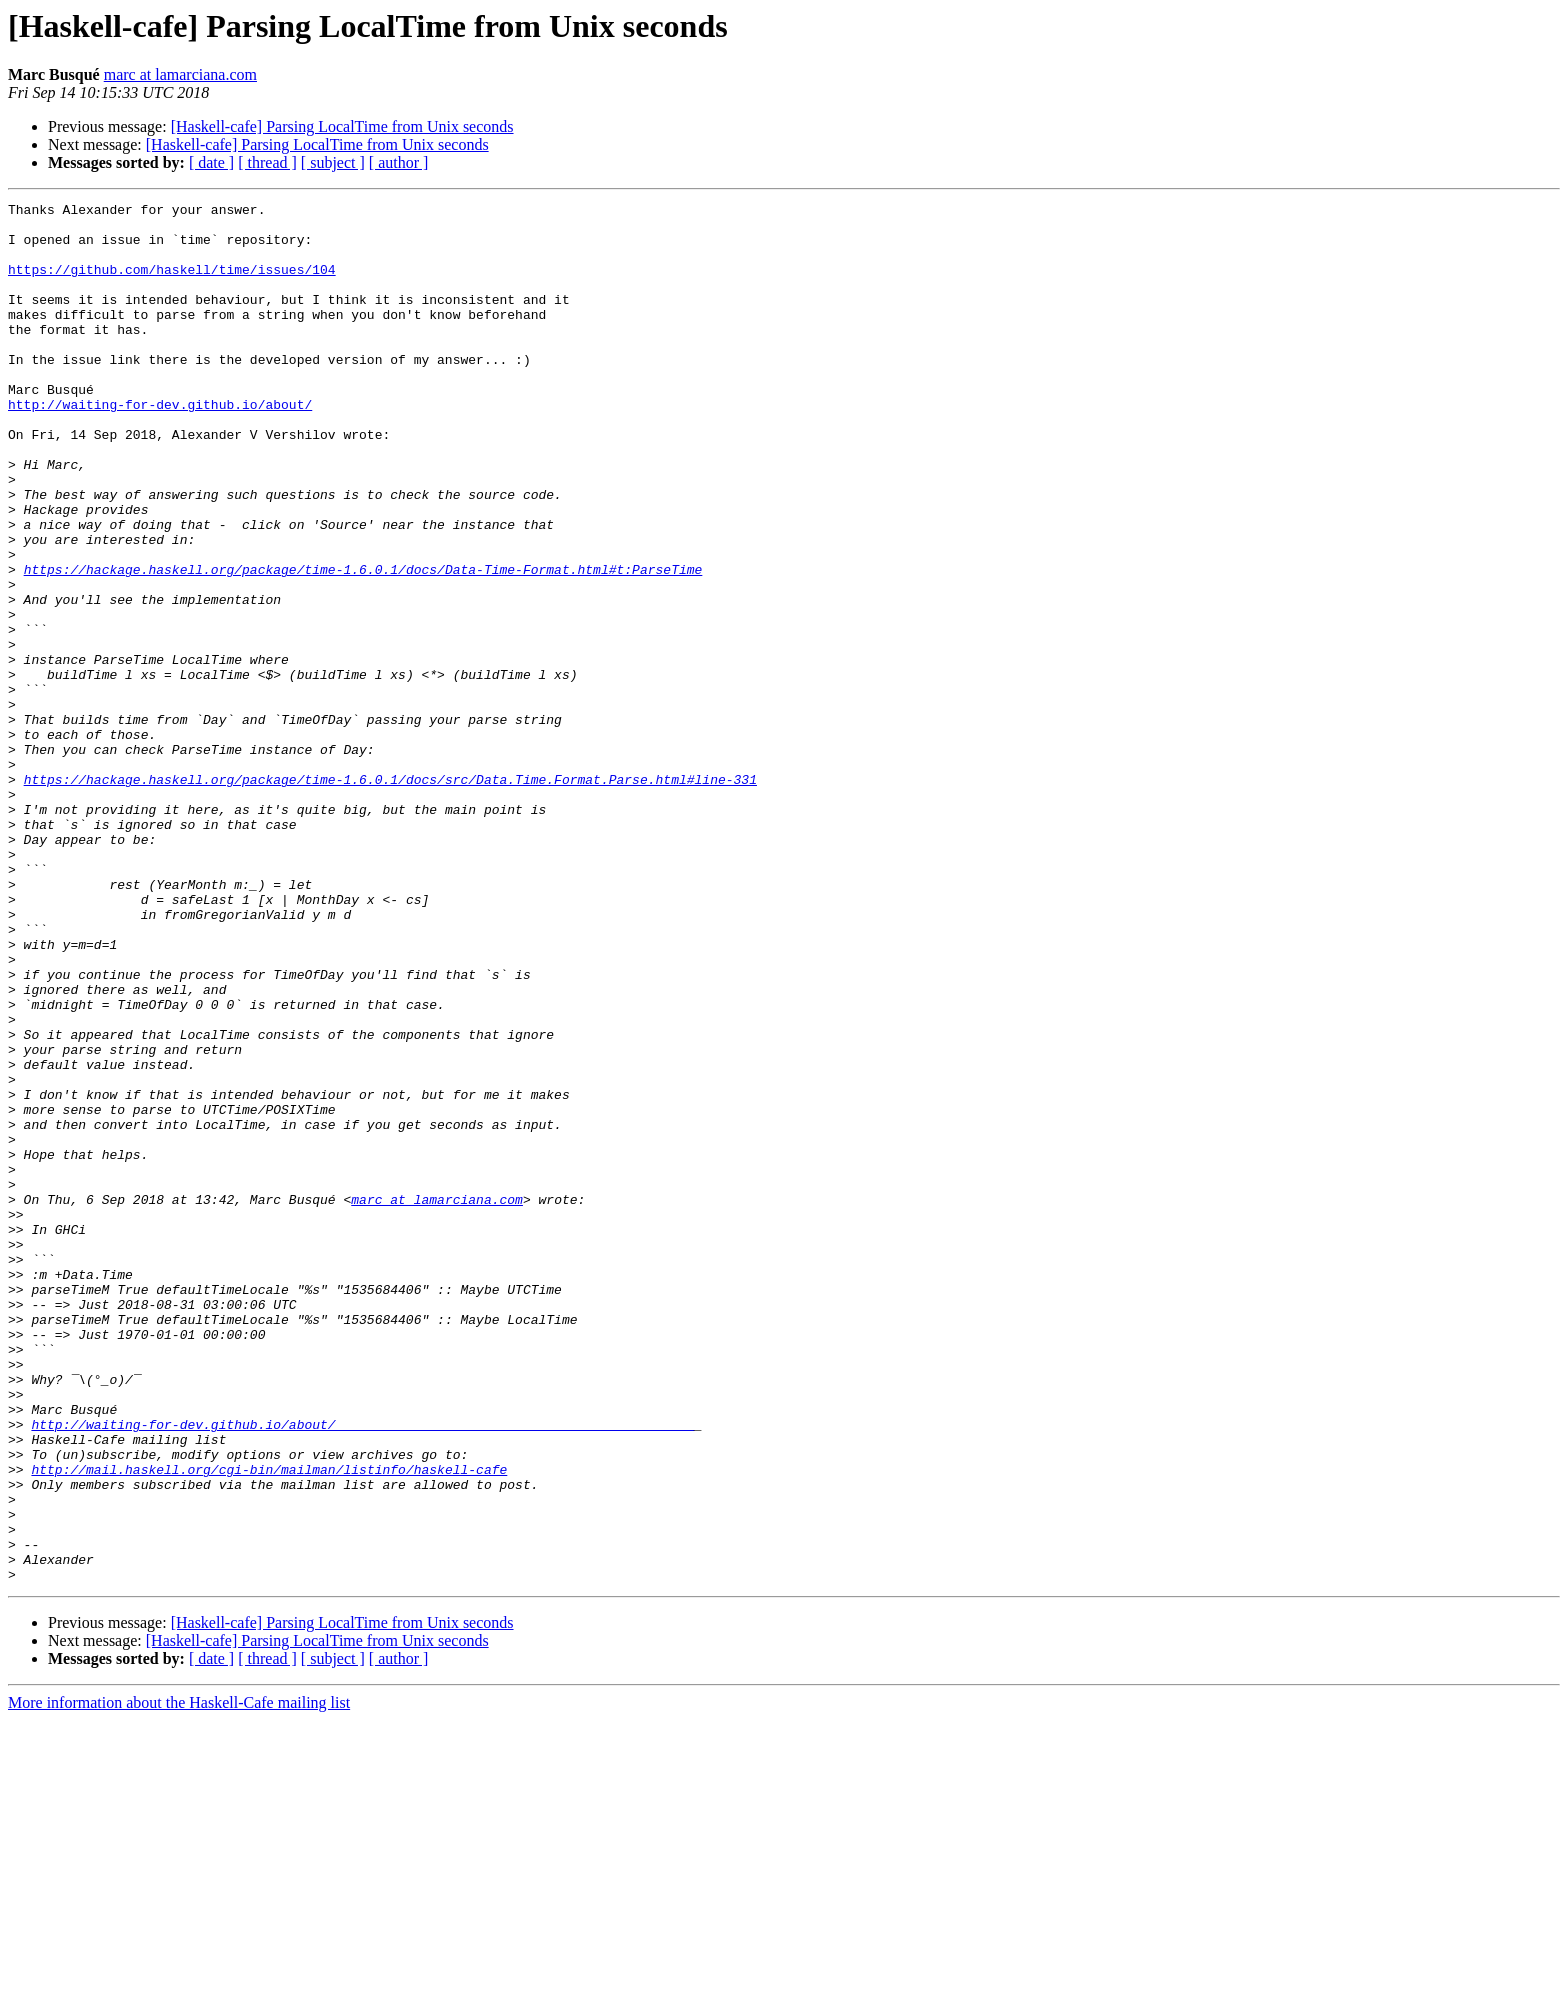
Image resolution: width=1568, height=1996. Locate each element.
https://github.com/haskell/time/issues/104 (172, 284)
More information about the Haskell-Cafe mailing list (179, 1978)
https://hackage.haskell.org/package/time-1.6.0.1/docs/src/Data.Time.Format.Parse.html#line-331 (390, 896)
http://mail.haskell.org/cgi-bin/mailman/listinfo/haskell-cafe (269, 1724)
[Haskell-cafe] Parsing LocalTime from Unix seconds (342, 126)
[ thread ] (267, 162)
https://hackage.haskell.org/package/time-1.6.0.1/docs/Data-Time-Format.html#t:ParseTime (363, 644)
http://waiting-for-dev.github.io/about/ (160, 446)
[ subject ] (333, 162)
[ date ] (211, 162)
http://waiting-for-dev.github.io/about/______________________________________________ (362, 1670)
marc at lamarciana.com (180, 74)
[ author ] (399, 162)
